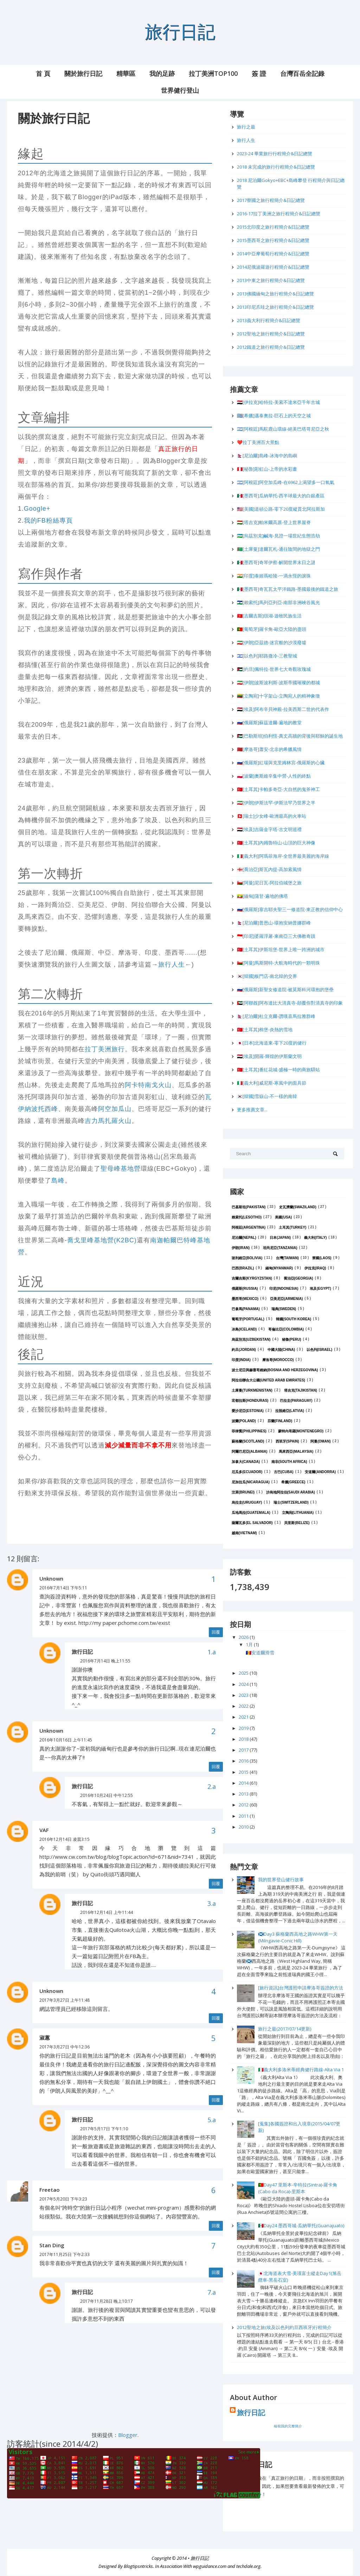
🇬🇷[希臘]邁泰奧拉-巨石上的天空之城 (274, 415)
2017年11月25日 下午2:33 (64, 2254)
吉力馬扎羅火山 (108, 1120)
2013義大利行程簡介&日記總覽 (268, 320)
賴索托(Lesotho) (247, 1217)
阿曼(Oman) (320, 1441)
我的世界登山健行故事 (281, 1879)
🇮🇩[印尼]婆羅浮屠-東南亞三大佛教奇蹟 (276, 936)
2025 (244, 1673)
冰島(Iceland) (244, 1329)
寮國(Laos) (321, 1258)
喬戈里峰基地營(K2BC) (102, 1240)
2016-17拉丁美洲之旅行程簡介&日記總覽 (278, 213)
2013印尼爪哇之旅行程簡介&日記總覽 (275, 307)
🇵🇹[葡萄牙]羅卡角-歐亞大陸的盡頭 (271, 629)
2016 (244, 1761)
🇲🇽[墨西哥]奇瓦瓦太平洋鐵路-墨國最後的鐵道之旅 (287, 589)
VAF (44, 1829)
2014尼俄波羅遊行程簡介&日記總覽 (273, 267)
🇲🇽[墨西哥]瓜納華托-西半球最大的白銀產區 (280, 495)
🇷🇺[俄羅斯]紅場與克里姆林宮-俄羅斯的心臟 (280, 762)
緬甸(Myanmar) (279, 1268)
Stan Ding (51, 2245)
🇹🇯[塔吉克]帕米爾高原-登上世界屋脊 (274, 522)
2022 (244, 1706)
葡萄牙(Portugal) (248, 1319)
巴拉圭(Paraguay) (296, 1401)
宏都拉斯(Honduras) (250, 1401)
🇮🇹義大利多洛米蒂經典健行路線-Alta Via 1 (301, 2069)
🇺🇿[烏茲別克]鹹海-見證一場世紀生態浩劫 (278, 535)
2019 (244, 1728)
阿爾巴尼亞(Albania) (250, 1451)
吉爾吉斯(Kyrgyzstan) (252, 1278)
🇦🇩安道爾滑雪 (260, 1652)
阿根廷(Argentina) (248, 1227)
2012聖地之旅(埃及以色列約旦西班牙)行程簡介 (284, 2327)
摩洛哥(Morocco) (278, 1360)
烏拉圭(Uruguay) (247, 1502)
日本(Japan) (280, 1238)
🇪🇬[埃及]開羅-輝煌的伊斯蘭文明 (269, 1056)
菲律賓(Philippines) (249, 1431)
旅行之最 (246, 127)
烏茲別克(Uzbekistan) (251, 1339)
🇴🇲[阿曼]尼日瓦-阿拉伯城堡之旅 (269, 883)
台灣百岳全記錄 (302, 73)
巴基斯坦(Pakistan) (248, 1207)
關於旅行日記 (83, 73)
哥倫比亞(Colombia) (286, 1329)
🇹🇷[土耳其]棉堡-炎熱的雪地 (264, 1029)
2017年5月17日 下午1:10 (104, 2129)
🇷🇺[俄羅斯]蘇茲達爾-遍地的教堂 (269, 722)
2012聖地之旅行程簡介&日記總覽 (271, 334)
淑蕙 (44, 2037)
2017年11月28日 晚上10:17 (106, 2301)
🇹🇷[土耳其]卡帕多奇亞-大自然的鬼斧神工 (278, 789)
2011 (244, 1816)
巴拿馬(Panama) (246, 1309)
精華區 (125, 73)
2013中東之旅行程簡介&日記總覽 (271, 280)
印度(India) (241, 1360)
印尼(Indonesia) (283, 1288)
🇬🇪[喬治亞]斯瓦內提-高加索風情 (269, 869)
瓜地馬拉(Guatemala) (251, 1513)
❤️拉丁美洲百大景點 (258, 442)
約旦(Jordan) (244, 1350)
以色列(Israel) (319, 1350)
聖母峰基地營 (121, 1168)
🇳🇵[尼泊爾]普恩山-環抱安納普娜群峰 (274, 923)
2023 (244, 1695)
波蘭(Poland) (244, 1421)
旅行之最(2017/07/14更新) (284, 2029)
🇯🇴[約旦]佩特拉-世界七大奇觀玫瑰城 (274, 669)
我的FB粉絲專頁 (48, 520)
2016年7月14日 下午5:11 (63, 1588)
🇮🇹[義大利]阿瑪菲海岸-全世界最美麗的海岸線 (283, 856)
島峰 (58, 1180)
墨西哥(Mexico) (245, 1299)
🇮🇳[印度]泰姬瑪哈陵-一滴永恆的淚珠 (274, 576)
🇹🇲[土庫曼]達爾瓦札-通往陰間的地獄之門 (278, 549)
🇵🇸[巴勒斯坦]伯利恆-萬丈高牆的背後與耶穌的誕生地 (290, 736)
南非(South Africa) (289, 1462)
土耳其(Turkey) (292, 1227)
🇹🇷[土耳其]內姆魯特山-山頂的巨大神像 (276, 842)
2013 (244, 1794)
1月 (250, 1644)
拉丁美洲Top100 (213, 73)
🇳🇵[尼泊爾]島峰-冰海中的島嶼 (267, 455)
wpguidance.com (209, 2566)
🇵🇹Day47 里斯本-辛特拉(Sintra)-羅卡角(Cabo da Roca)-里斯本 (297, 2188)
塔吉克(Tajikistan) (300, 1390)
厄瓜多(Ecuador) (247, 1472)
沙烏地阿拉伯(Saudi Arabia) (290, 1492)
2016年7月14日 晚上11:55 (105, 1661)
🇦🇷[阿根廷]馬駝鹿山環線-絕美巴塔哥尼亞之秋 (283, 429)
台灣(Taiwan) (287, 1258)
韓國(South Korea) (293, 1319)
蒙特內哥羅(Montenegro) (300, 1431)
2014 (244, 1783)
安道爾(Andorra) (320, 1472)
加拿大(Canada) (246, 1462)
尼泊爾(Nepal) (244, 1238)
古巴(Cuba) (284, 1472)
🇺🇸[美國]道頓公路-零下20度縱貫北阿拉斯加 (281, 509)
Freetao (49, 2189)
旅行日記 (180, 30)
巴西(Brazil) (243, 1268)
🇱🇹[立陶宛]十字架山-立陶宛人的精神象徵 (278, 696)
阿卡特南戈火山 (148, 1084)
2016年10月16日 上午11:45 (65, 1740)
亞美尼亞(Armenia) (286, 1299)
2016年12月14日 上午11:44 (106, 1912)
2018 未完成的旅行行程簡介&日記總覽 (276, 167)
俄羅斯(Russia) (245, 1288)
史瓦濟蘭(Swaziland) (297, 1207)
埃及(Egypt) (320, 1288)
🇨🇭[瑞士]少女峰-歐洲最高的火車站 (271, 816)
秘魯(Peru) (291, 1339)
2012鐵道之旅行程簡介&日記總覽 (271, 347)
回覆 (216, 1632)
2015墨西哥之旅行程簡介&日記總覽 (273, 240)
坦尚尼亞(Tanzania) (280, 1248)
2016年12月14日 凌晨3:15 (64, 1839)
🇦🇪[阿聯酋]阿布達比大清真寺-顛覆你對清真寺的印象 (290, 1003)
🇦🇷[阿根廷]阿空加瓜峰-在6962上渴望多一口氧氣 (285, 482)
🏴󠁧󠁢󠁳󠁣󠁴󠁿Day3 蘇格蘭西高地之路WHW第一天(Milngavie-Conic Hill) (298, 1937)
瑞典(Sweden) (283, 1309)
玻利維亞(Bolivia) (247, 1258)
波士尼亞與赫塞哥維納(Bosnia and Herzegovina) (275, 1370)
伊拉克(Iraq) (315, 1268)
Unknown (51, 1578)
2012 (244, 1805)
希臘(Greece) (293, 1482)
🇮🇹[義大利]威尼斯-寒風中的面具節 (271, 1083)
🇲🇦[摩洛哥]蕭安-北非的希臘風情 (269, 749)
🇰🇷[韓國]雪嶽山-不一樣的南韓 (267, 1096)
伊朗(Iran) (241, 1248)
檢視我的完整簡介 (288, 2426)
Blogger (127, 2434)
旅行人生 (171, 964)
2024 (244, 1684)
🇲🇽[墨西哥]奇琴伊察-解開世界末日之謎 (276, 562)
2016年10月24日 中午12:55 (106, 1795)
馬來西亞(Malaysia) (296, 1451)
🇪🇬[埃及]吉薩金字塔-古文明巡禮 (269, 829)
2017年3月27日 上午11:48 (64, 2000)
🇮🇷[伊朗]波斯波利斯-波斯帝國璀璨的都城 (278, 682)
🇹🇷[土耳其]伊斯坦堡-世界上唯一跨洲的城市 (280, 949)
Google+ (37, 508)
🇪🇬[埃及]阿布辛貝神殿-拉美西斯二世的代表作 (283, 709)
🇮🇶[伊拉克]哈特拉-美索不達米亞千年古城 (278, 402)
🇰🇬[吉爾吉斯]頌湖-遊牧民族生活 (269, 616)
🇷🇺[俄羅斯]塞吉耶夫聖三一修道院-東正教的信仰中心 (290, 909)
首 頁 (43, 73)
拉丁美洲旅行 (105, 1049)
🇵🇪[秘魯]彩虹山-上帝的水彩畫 (267, 469)
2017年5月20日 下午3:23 (63, 2199)
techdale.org (248, 2566)
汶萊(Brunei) (243, 1492)
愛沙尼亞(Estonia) (248, 1411)
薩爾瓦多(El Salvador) (252, 1523)
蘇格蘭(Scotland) (248, 1441)
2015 (244, 1772)
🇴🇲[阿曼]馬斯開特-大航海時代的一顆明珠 (278, 963)
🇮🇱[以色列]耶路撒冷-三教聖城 (267, 656)
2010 (244, 1827)
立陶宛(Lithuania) (298, 1513)
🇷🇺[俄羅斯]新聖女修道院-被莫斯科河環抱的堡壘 (285, 989)
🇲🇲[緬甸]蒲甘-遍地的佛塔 (262, 896)
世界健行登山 (180, 90)
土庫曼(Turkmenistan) (252, 1390)
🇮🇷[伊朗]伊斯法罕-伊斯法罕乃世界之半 (276, 802)
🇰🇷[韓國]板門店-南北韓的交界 (267, 976)
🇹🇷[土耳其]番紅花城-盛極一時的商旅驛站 (278, 1069)
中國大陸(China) (281, 1350)
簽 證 (259, 73)
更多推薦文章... (252, 1109)
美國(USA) (283, 1217)
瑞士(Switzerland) (291, 1502)
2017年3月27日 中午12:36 (64, 2047)
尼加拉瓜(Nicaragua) (251, 1482)
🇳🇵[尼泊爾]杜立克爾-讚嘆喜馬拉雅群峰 (276, 1016)
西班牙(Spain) (287, 1441)
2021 (244, 1717)
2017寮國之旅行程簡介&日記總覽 (271, 200)
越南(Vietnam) (244, 1533)
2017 (244, 1750)
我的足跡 (162, 73)
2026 (244, 1637)
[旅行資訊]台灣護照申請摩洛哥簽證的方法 (300, 1988)
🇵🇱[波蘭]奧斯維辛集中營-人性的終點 (274, 776)
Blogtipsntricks (138, 2566)
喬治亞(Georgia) (298, 1278)
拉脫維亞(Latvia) (289, 1411)
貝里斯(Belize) (296, 1523)
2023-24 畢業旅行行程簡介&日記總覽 (274, 153)
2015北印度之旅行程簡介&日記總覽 (273, 227)
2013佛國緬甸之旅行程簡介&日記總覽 (275, 293)
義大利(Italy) (315, 1238)
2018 (244, 1739)
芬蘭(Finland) (280, 1421)
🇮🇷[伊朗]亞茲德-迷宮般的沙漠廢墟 (271, 642)
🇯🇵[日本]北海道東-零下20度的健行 (272, 1043)
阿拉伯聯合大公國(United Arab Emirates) (268, 1380)
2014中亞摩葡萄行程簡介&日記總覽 (273, 253)
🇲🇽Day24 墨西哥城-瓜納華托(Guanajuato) (301, 2225)
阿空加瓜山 (114, 1108)
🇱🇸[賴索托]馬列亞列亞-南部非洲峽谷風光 (278, 602)
